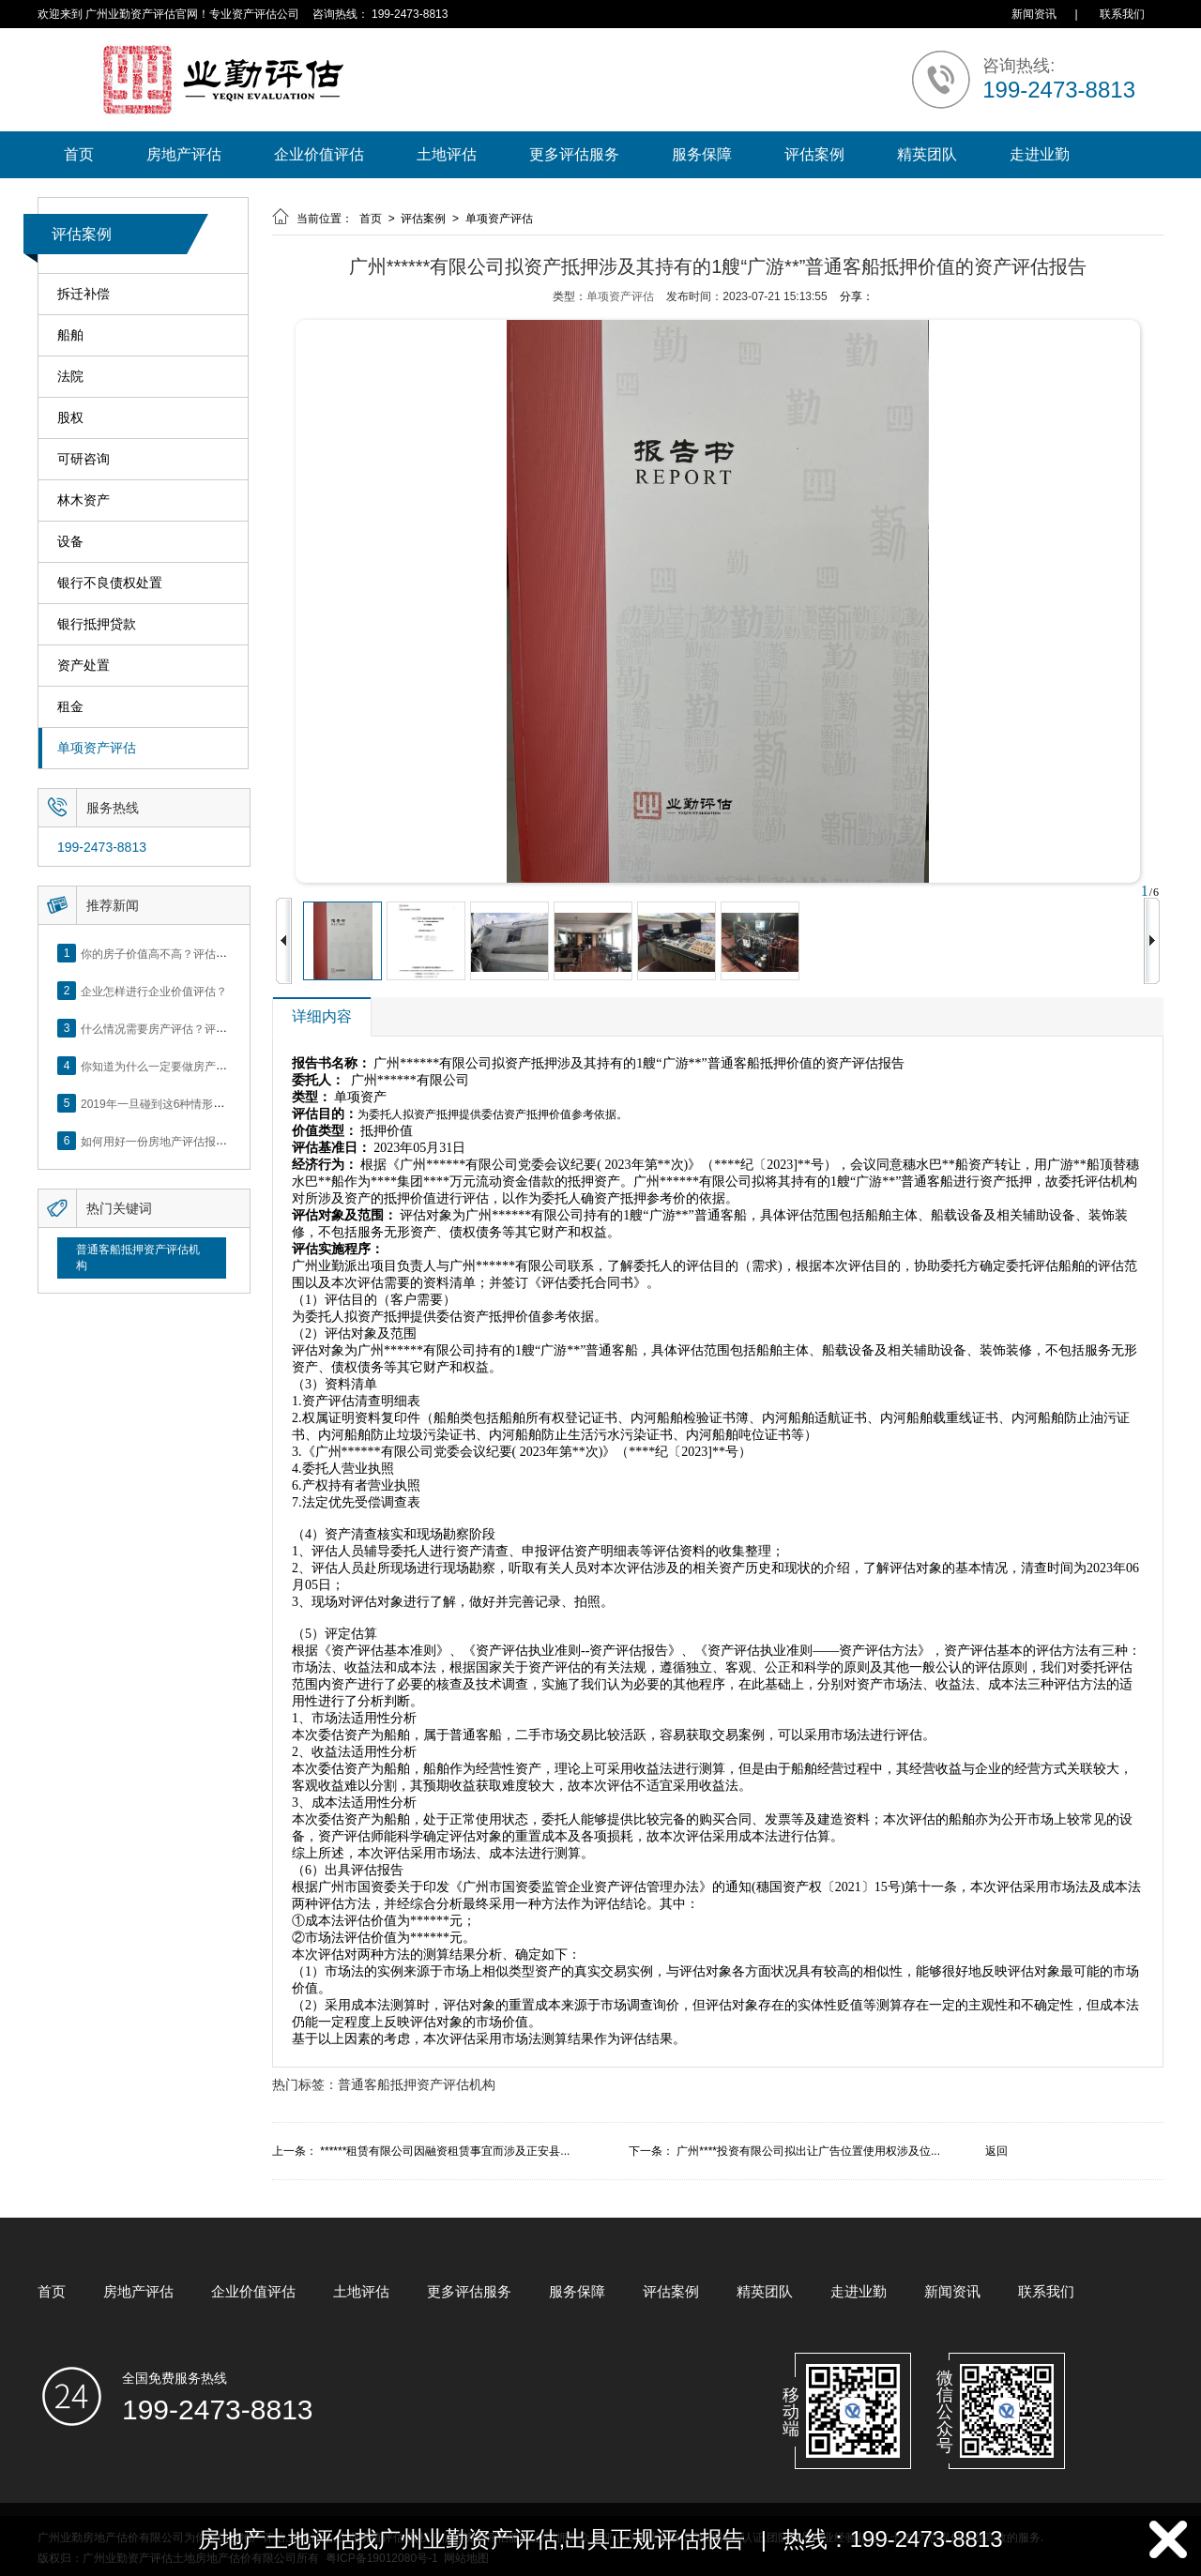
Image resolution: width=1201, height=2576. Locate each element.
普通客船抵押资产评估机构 (138, 1257)
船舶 (70, 335)
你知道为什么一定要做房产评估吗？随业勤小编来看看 (216, 1065)
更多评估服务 (574, 154)
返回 (996, 2151)
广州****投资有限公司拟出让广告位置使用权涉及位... (808, 2151)
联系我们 (1122, 14)
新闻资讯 (1034, 14)
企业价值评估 (319, 154)
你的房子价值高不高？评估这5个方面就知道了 (196, 953)
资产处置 (83, 665)
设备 (70, 542)
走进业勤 (1040, 154)
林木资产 (83, 500)
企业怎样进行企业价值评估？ (154, 990)
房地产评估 (183, 154)
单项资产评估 (96, 748)
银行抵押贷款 (96, 624)
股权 (70, 418)
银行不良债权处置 (109, 583)
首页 (79, 154)
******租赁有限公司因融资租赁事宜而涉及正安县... (445, 2151)
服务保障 (702, 154)
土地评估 (447, 154)
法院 (70, 376)
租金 (70, 707)
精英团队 (927, 154)
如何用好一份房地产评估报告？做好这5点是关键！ (208, 1140)
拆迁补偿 (83, 294)
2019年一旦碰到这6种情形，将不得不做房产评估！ (209, 1103)
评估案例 (814, 154)
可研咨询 (83, 459)
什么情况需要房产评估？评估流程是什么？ (188, 1028)
